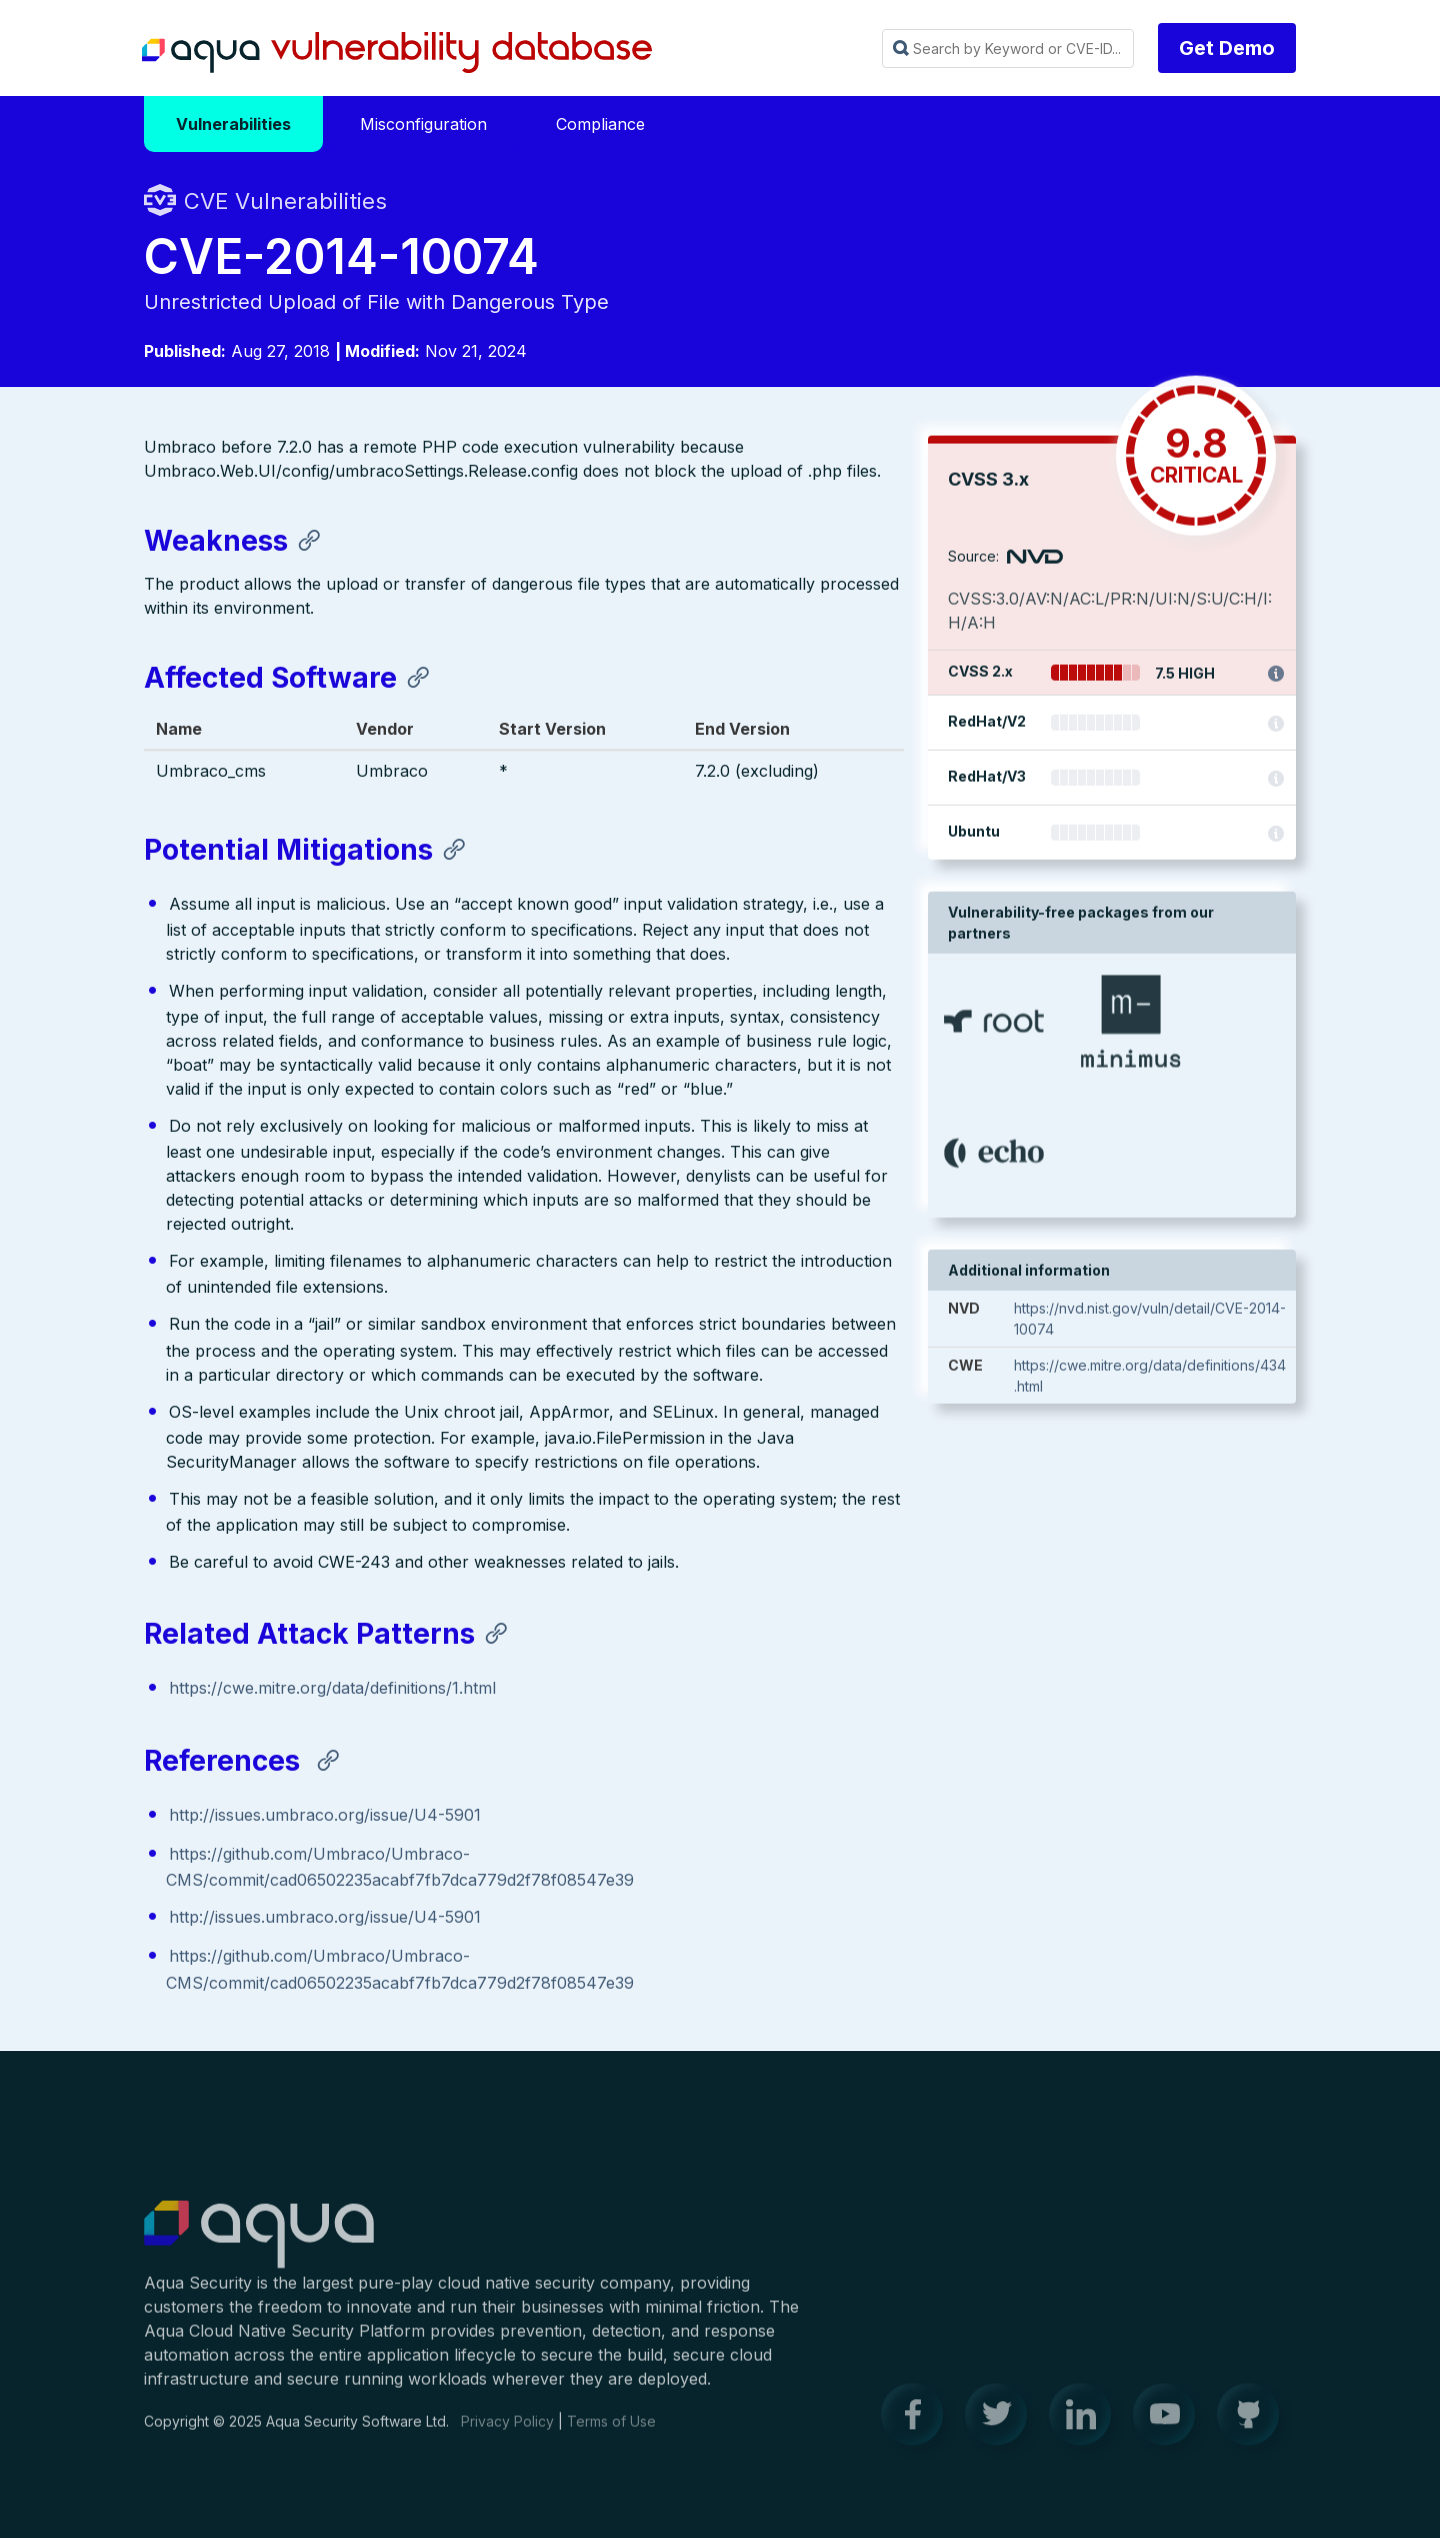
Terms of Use (611, 2430)
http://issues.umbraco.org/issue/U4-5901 (325, 1817)
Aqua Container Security (259, 2245)
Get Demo (1227, 48)
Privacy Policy (507, 2430)
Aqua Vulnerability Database (397, 53)
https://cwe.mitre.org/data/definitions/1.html (332, 1690)
